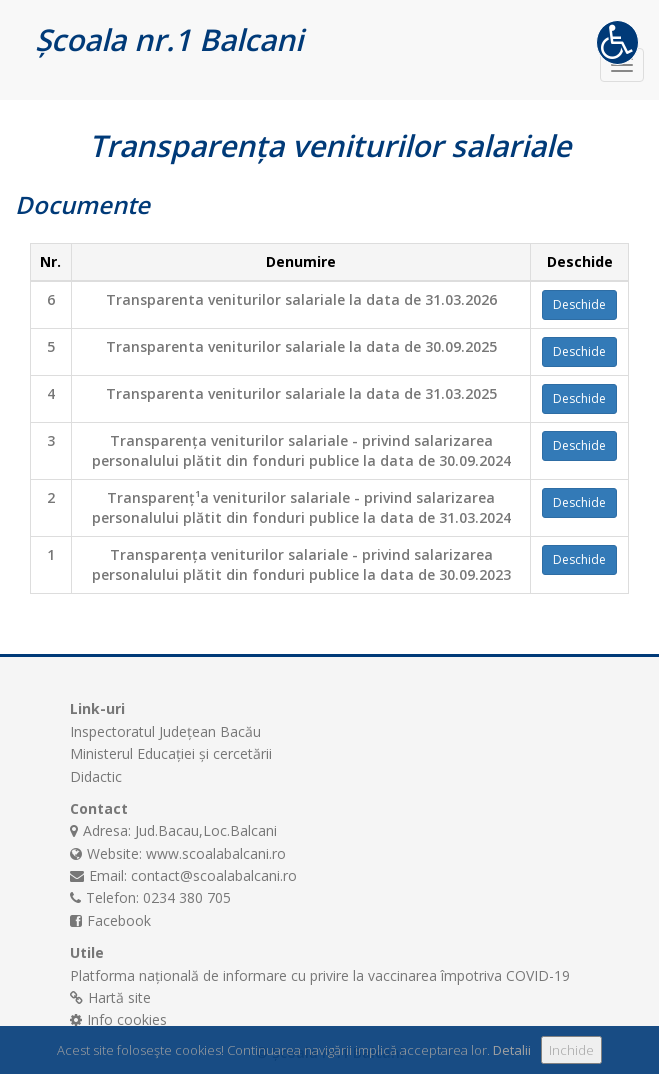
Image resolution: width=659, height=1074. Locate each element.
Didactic (96, 776)
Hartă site (119, 997)
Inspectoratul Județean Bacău (165, 731)
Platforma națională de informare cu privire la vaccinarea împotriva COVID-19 (320, 975)
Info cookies (127, 1019)
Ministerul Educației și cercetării (171, 753)
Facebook (119, 920)
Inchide (571, 1050)
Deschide (579, 304)
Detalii (512, 1050)
